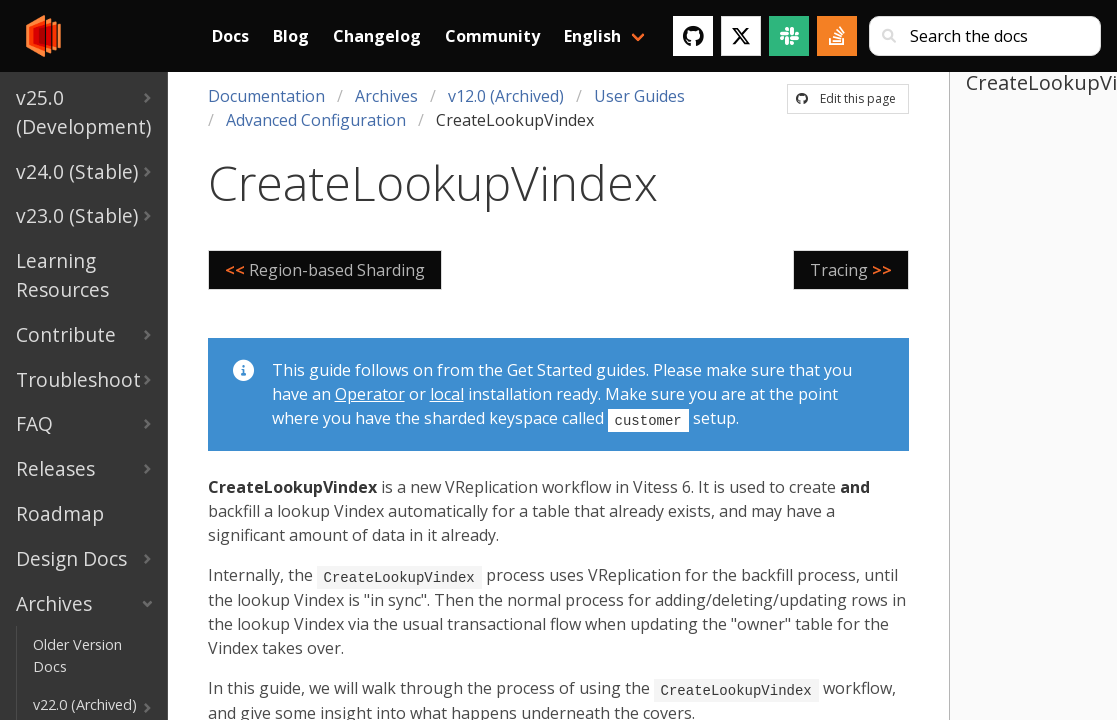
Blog (291, 36)
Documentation (266, 96)
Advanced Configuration (316, 120)
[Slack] (789, 36)
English (592, 36)
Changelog (377, 36)
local (447, 394)
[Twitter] (741, 36)
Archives (386, 96)
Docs (230, 36)
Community (492, 36)
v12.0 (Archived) (506, 96)
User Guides (639, 96)
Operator (370, 394)
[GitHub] (693, 36)
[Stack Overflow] (837, 36)
